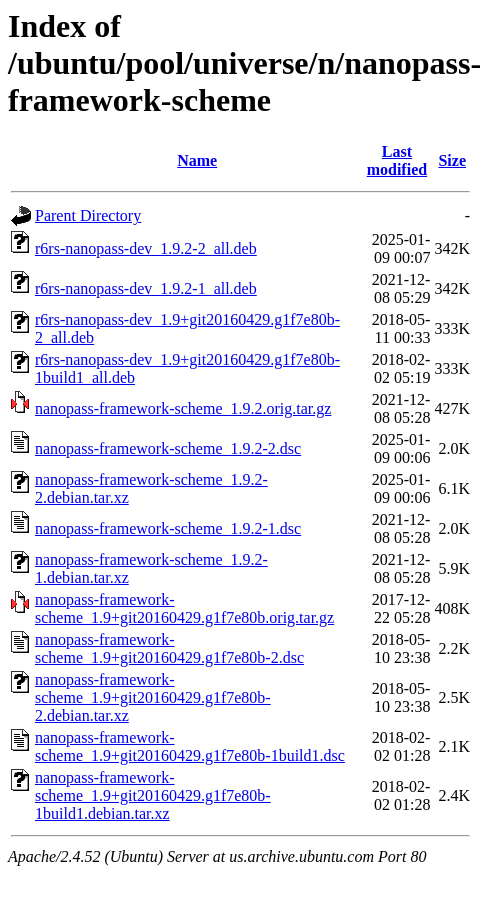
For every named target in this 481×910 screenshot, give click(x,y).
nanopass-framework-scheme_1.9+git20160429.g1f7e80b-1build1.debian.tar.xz (153, 795)
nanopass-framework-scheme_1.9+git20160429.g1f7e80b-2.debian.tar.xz (153, 697)
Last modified (397, 160)
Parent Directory (88, 215)
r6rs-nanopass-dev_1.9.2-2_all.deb (146, 248)
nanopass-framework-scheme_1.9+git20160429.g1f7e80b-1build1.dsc (190, 746)
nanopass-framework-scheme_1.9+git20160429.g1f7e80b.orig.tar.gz (184, 608)
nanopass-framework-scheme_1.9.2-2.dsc (168, 448)
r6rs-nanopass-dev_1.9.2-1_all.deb (146, 288)
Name (197, 160)
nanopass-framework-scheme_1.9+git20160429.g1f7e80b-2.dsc (169, 648)
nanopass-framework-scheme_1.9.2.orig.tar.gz (183, 408)
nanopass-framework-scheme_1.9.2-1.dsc (168, 528)
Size (452, 160)
